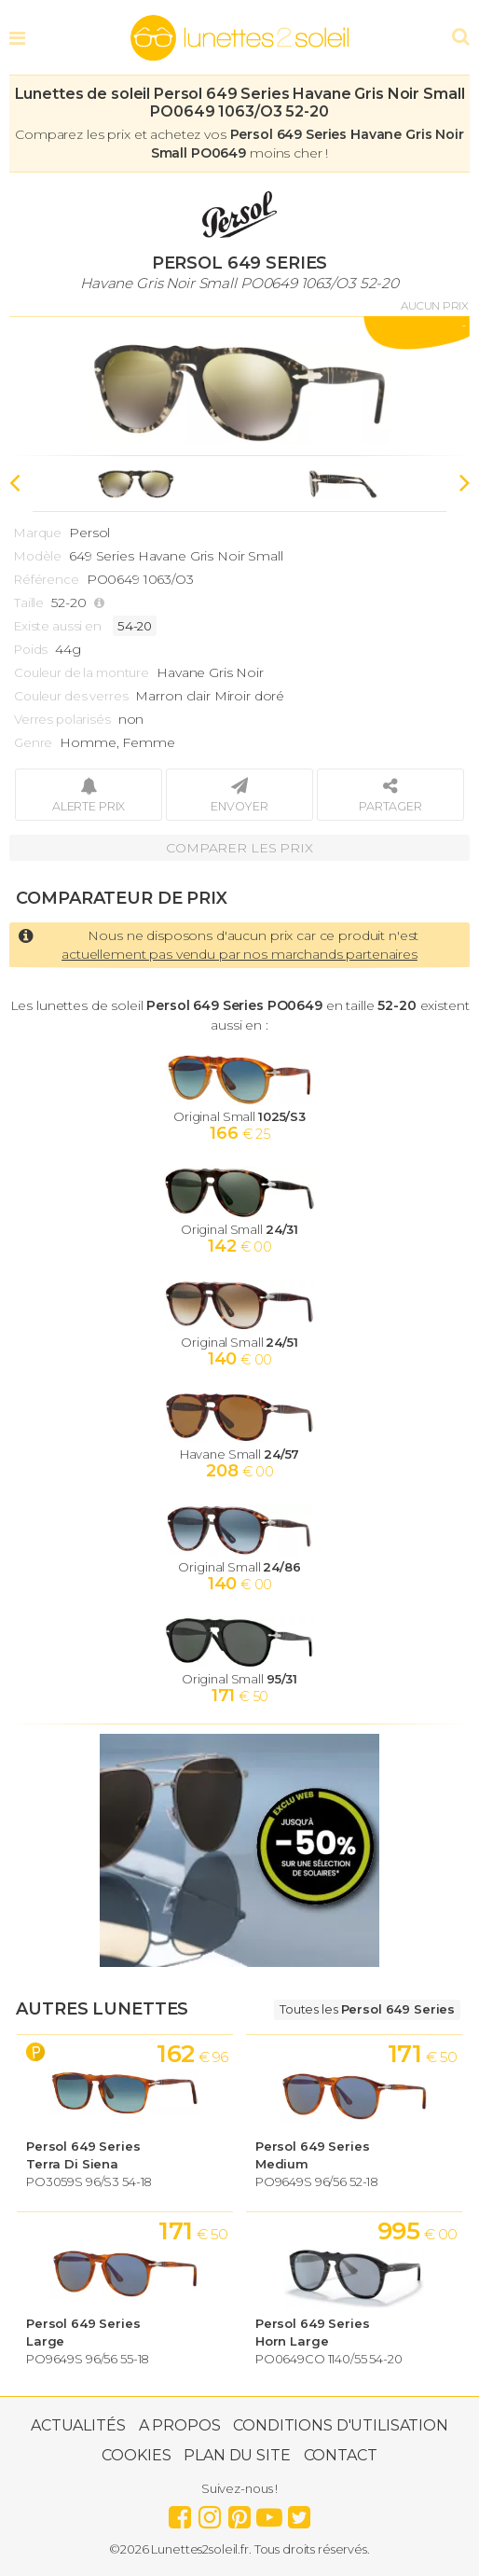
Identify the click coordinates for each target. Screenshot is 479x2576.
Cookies (136, 2455)
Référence (46, 579)
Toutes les (367, 2008)
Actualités (78, 2425)
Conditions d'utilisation (340, 2425)
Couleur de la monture (81, 672)
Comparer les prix (239, 847)
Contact (340, 2455)
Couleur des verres (71, 695)
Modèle (38, 555)
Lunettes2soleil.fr (239, 38)
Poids (31, 649)
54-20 (134, 625)
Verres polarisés (62, 719)
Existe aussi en (58, 625)
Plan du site (237, 2455)
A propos (180, 2425)
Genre (33, 742)
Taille (29, 602)
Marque (38, 532)
